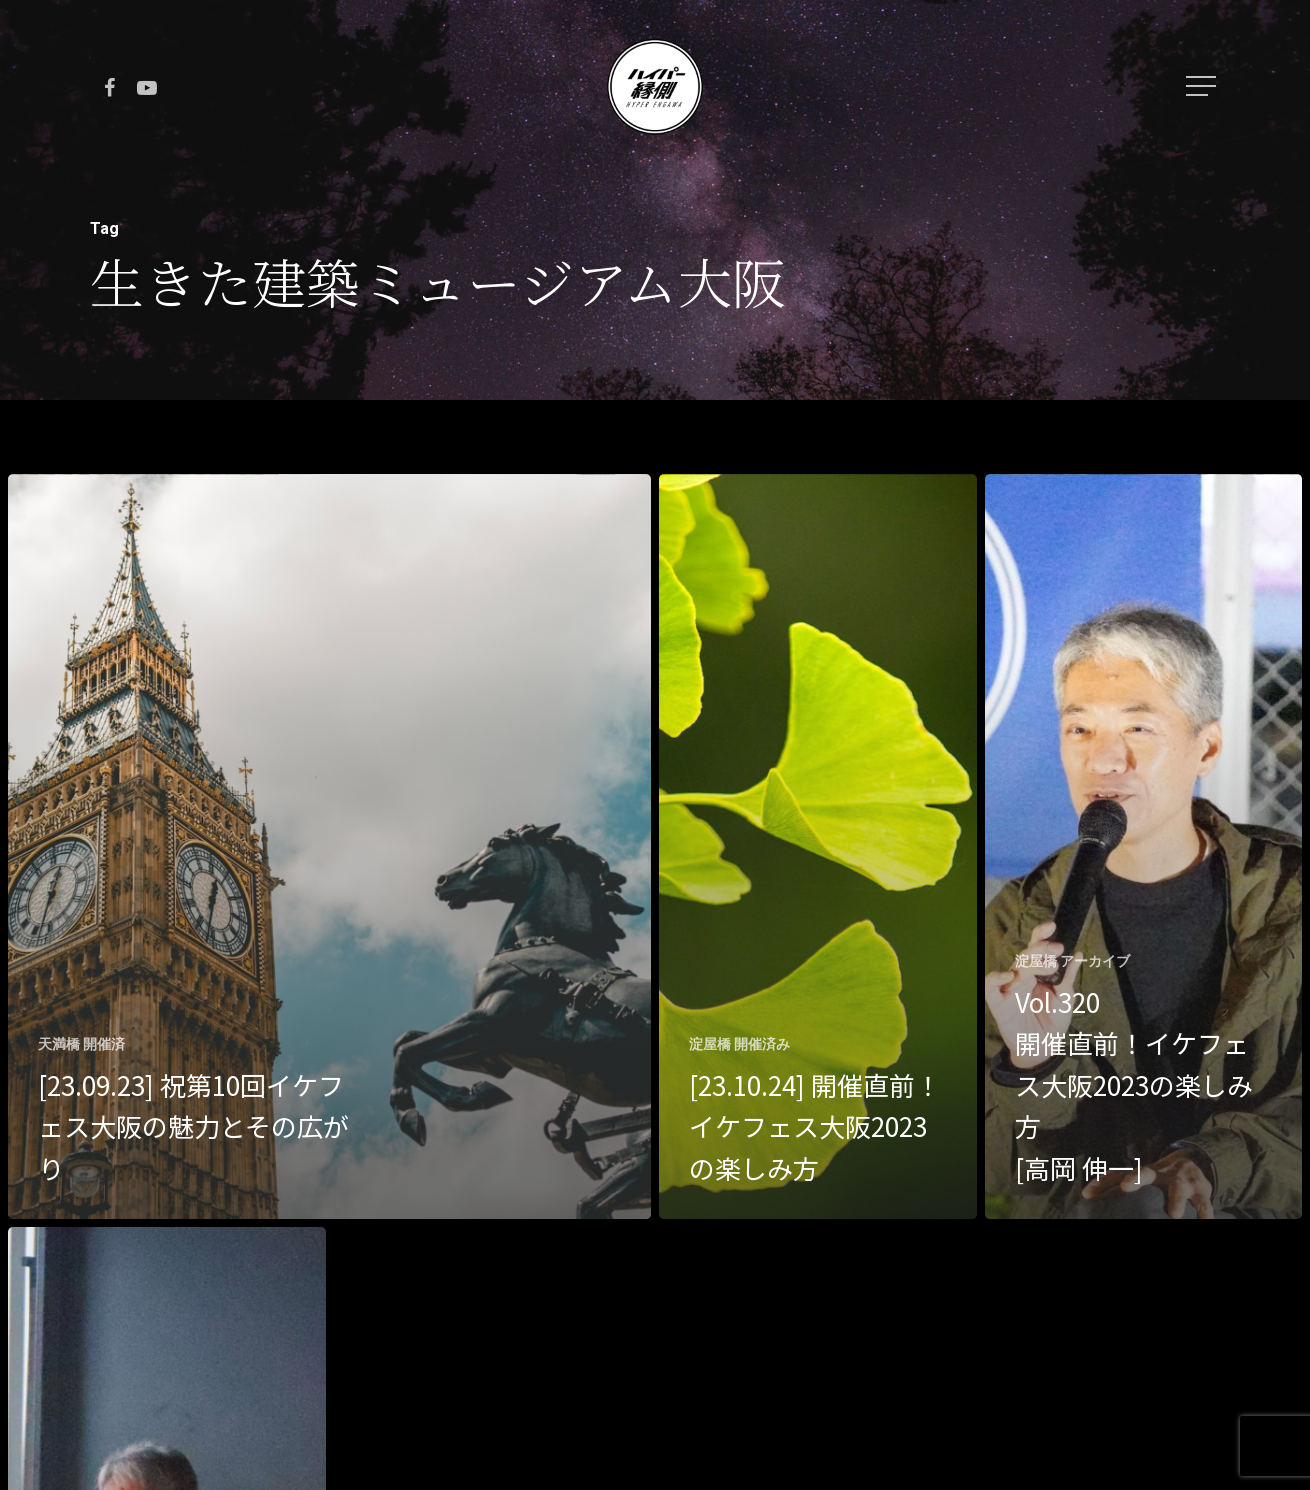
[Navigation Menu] (1203, 86)
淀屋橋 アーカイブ (1072, 961)
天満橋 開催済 (81, 1044)
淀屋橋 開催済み (739, 1044)
